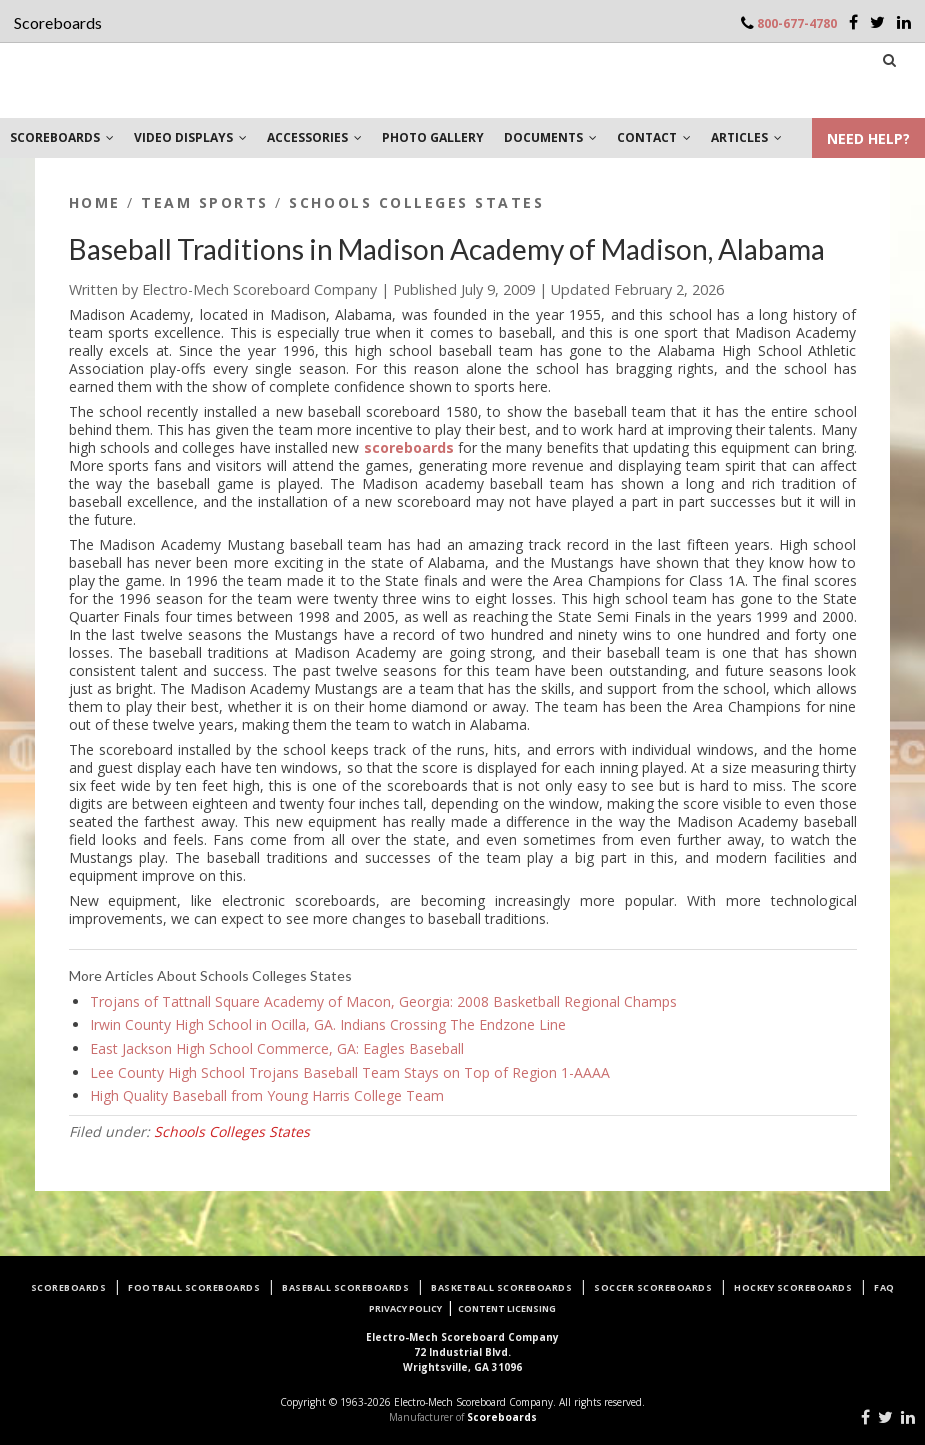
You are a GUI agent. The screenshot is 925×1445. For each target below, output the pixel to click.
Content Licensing (507, 1308)
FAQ (884, 1287)
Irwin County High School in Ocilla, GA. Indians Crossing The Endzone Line (328, 1024)
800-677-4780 (797, 23)
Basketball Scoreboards (501, 1287)
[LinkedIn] (904, 22)
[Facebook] (853, 22)
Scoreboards (69, 1287)
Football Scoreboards (194, 1287)
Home (95, 202)
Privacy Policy (405, 1308)
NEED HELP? (868, 138)
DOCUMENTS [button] (550, 137)
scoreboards (409, 447)
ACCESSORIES (314, 137)
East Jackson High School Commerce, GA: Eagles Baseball (277, 1048)
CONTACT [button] (654, 137)
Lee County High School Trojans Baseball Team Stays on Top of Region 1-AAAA (350, 1072)
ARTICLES (746, 137)
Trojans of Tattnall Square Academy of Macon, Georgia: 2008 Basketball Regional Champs (383, 1001)
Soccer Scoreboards (653, 1287)
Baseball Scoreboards (345, 1287)
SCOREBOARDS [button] (62, 137)
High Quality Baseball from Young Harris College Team (267, 1095)
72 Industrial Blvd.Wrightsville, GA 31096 (462, 1352)
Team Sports (205, 202)
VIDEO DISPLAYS (190, 137)
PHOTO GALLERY (433, 137)
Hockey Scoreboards (793, 1287)
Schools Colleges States (416, 202)
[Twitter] (877, 22)
